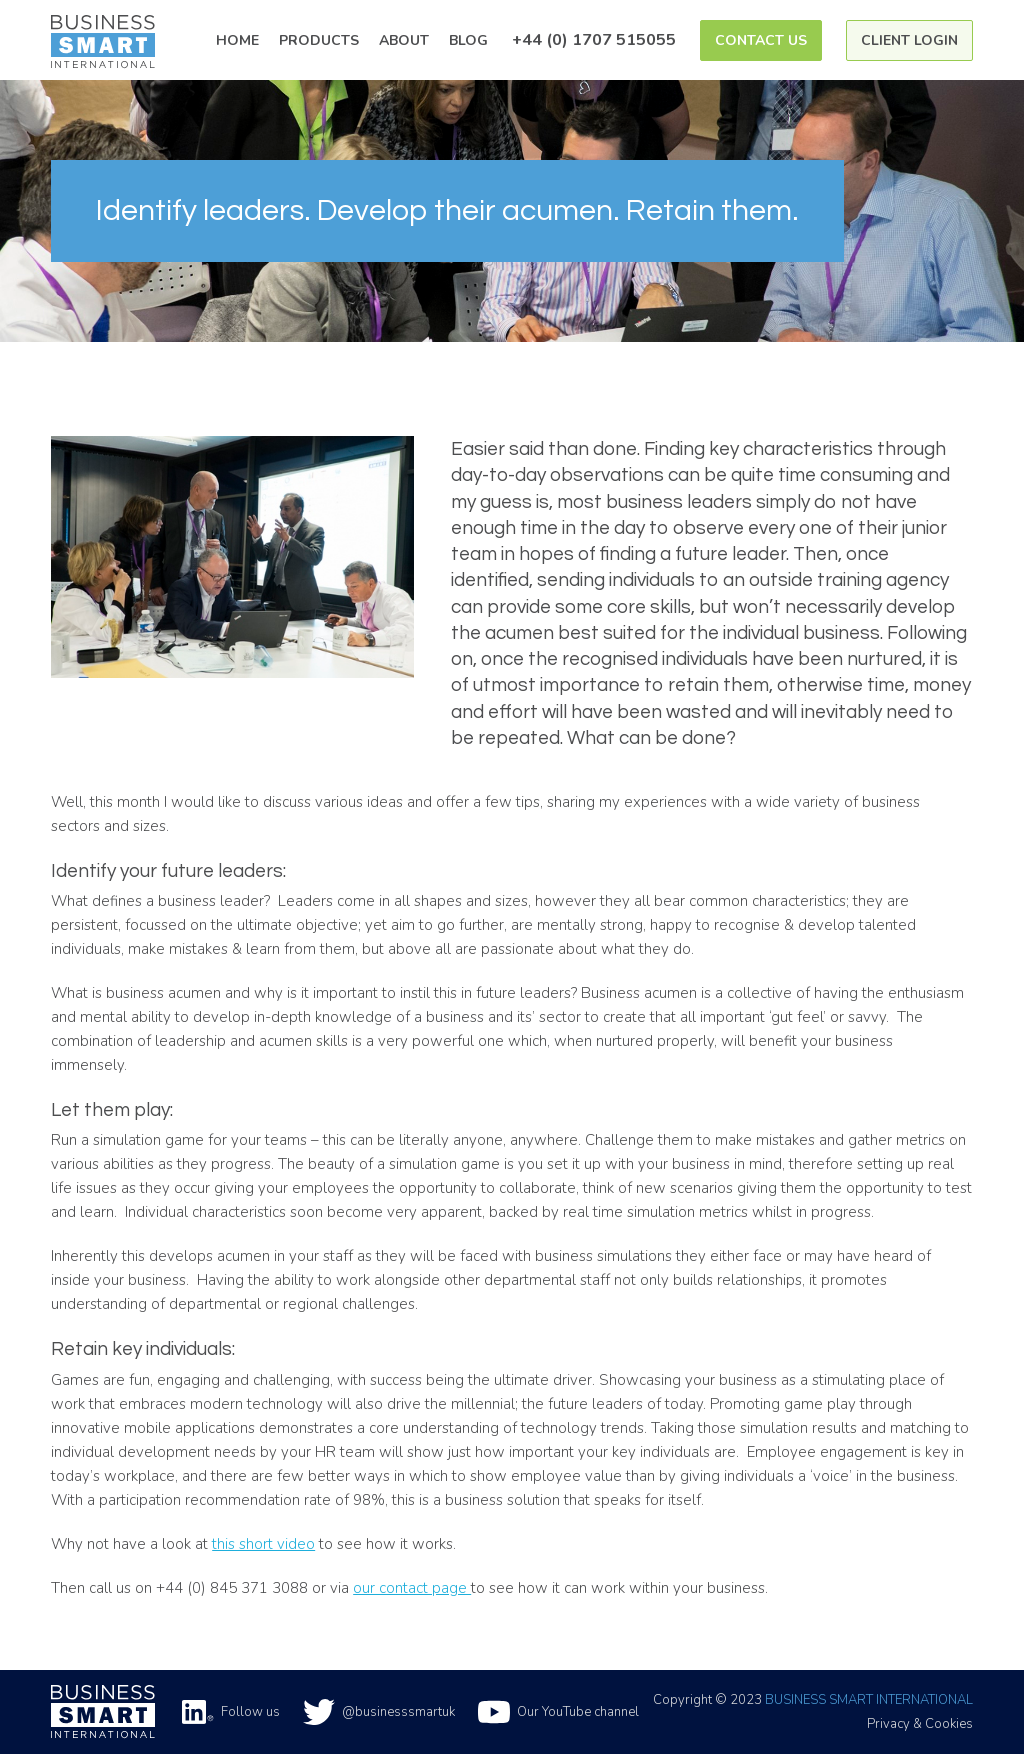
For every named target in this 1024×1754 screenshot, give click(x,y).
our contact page (412, 1588)
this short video (263, 1544)
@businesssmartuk (379, 1712)
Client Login (909, 40)
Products (319, 40)
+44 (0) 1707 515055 (594, 39)
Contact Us (761, 40)
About (404, 40)
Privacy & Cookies (920, 1724)
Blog (468, 40)
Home (237, 40)
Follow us (231, 1712)
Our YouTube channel (558, 1712)
